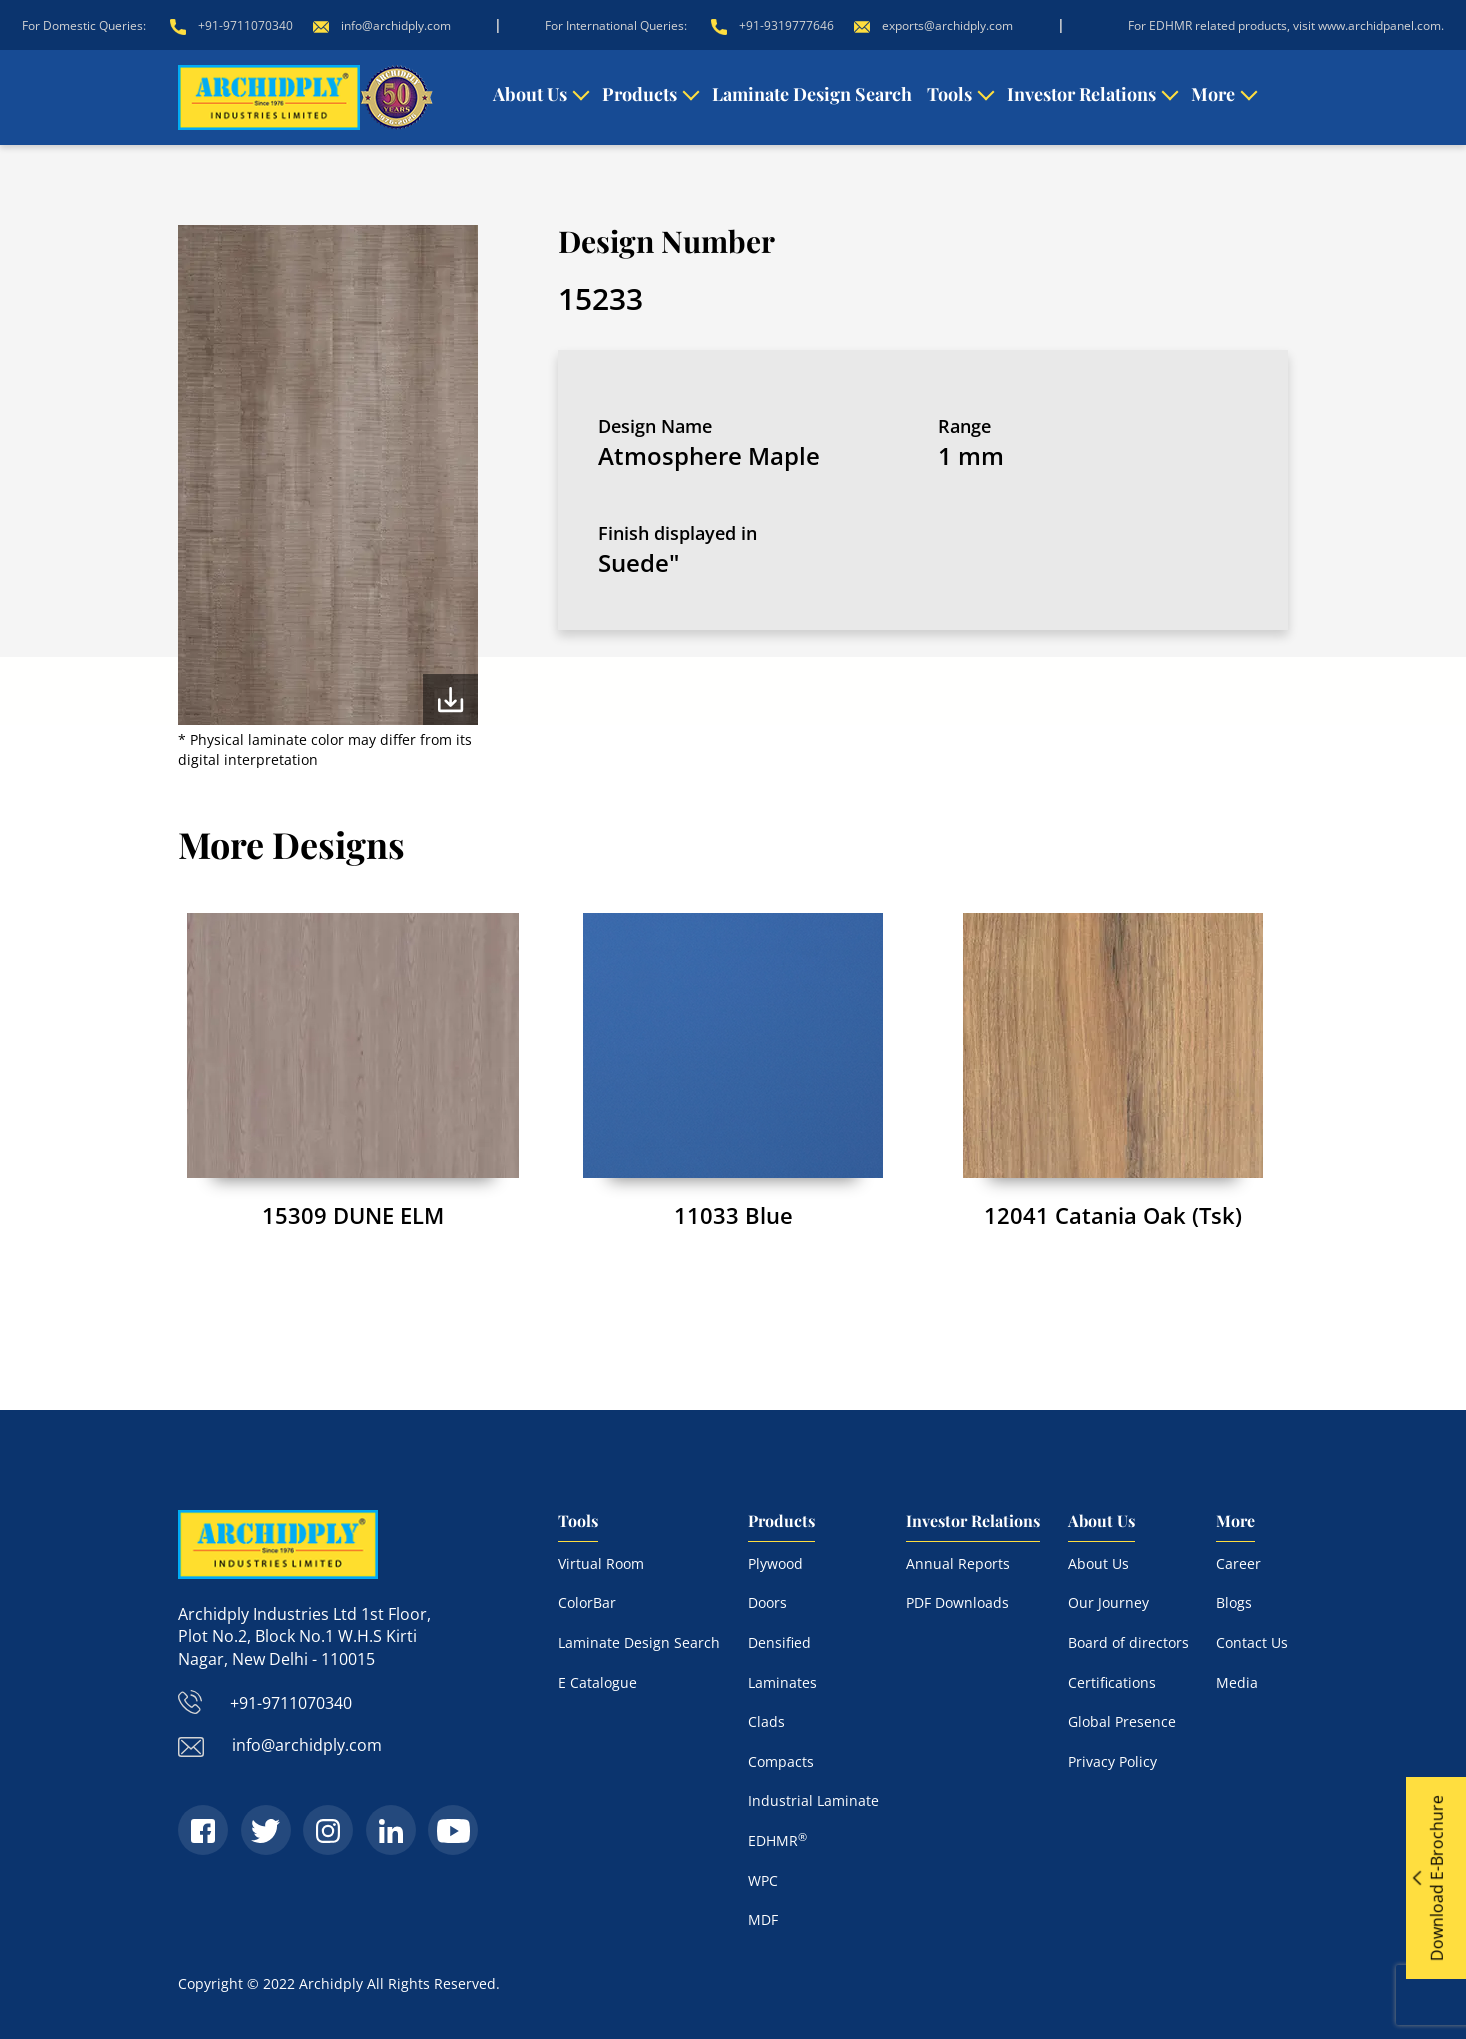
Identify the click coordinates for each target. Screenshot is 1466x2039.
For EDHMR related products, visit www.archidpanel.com (1284, 25)
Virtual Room (601, 1563)
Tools (949, 94)
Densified (779, 1642)
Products (639, 94)
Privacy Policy (1112, 1761)
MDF (763, 1919)
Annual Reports (958, 1563)
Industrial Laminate (813, 1800)
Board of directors (1128, 1642)
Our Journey (1108, 1602)
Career (1238, 1563)
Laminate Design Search (812, 94)
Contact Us (1252, 1642)
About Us (530, 94)
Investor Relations (1081, 94)
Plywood (775, 1563)
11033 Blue (733, 1215)
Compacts (781, 1761)
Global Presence (1122, 1721)
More (1213, 94)
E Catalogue (597, 1682)
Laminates (782, 1682)
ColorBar (587, 1602)
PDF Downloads (957, 1602)
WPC (763, 1880)
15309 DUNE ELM (353, 1215)
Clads (766, 1721)
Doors (767, 1602)
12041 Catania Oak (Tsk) (1113, 1215)
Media (1237, 1682)
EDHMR (777, 1840)
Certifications (1112, 1682)
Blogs (1234, 1602)
